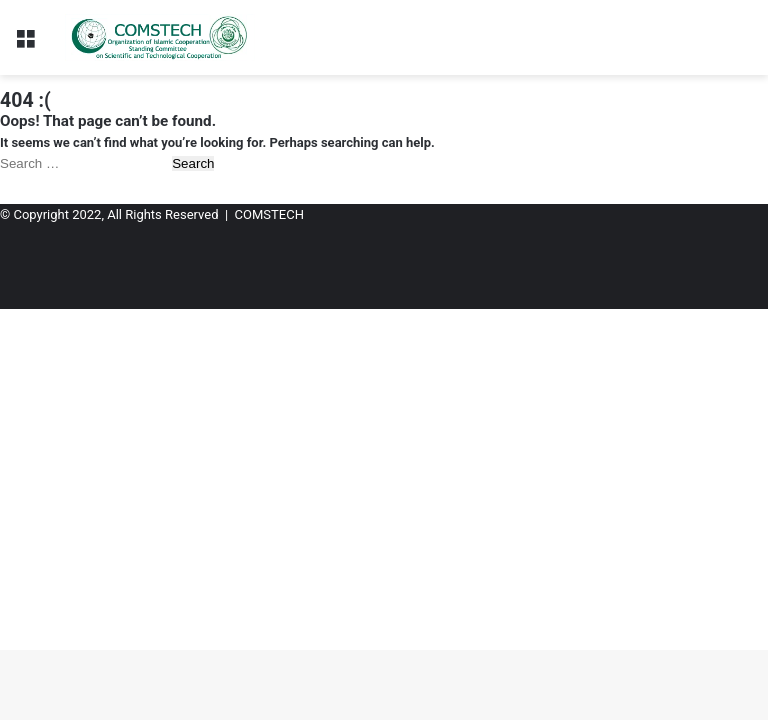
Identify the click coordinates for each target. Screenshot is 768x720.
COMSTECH (269, 214)
